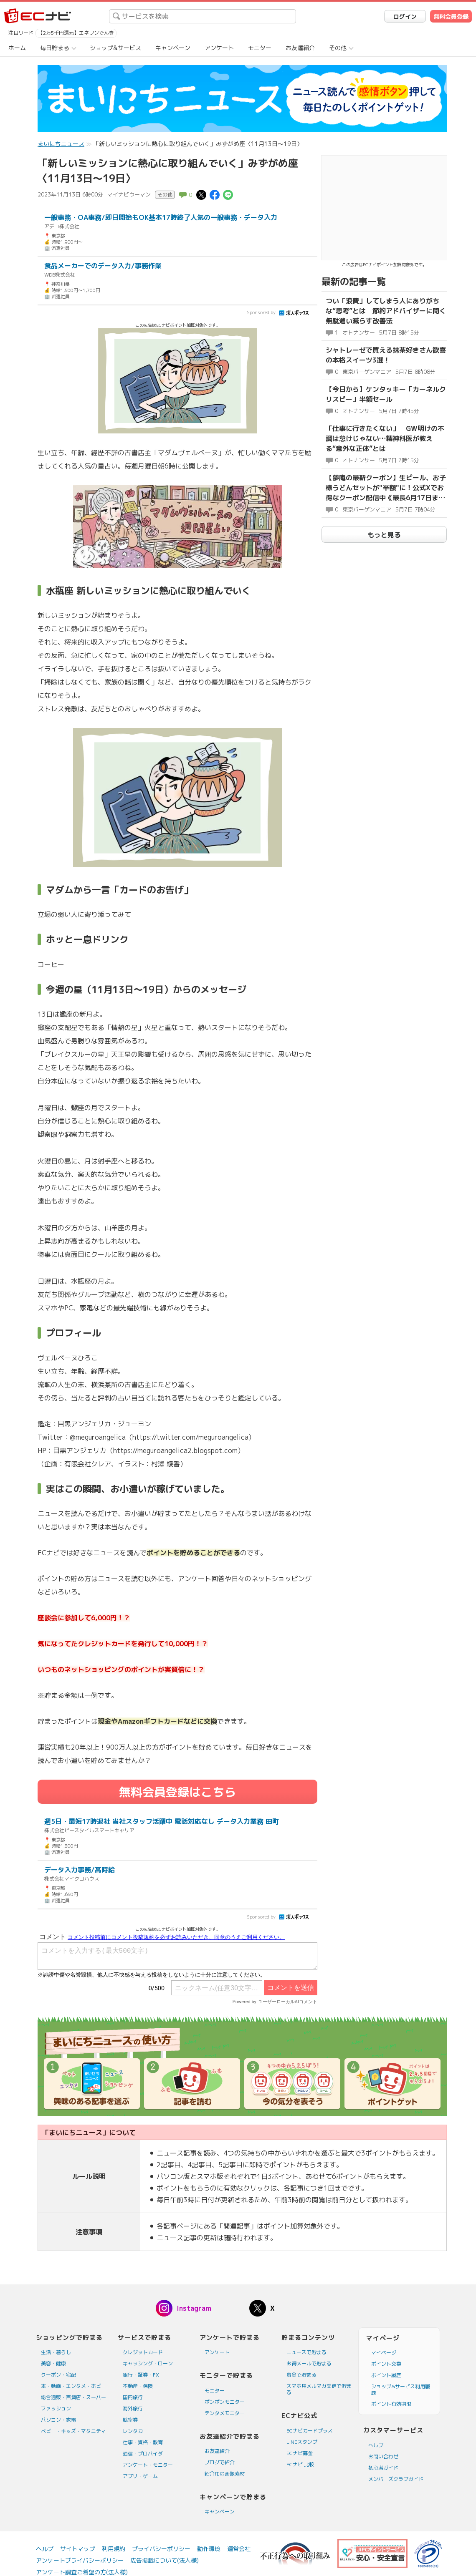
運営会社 (239, 2549)
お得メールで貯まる (309, 2363)
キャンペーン (172, 48)
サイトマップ (77, 2549)
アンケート (219, 48)
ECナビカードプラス (309, 2430)
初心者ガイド (383, 2467)
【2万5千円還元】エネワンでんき (76, 32)
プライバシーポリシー (161, 2549)
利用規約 (113, 2549)
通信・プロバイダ (143, 2453)
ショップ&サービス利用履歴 (400, 2389)
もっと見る (384, 534)
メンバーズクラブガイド (395, 2479)
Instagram (194, 2308)
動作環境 (208, 2549)
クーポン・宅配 (58, 2374)
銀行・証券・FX (141, 2374)
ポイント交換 (386, 2363)
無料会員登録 (450, 16)
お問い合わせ (383, 2456)
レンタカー (135, 2431)
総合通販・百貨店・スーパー (73, 2397)
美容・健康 (53, 2363)
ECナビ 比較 (300, 2464)
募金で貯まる (301, 2374)
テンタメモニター (225, 2413)
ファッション (56, 2408)
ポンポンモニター (225, 2401)
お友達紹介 (300, 48)
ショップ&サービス (115, 48)
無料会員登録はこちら (177, 1792)
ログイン (405, 16)
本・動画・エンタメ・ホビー (73, 2386)
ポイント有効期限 (391, 2403)
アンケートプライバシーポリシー (80, 2560)
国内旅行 (133, 2397)
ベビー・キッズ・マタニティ (73, 2431)
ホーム (17, 48)
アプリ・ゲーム (140, 2476)
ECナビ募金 (299, 2453)
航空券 (130, 2419)
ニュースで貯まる (306, 2352)
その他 (338, 48)
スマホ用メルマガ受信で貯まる (319, 2389)
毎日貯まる (54, 48)
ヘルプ (375, 2445)
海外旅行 (133, 2408)
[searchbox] (202, 16)
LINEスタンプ (301, 2441)
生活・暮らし (56, 2352)
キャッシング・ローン (148, 2363)
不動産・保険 (138, 2386)
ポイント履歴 (386, 2375)
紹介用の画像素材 (225, 2473)
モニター (259, 48)
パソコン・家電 (58, 2419)
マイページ (383, 2352)
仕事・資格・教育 (143, 2442)
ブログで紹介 (220, 2462)
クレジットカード (143, 2352)
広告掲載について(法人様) (164, 2560)
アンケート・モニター (148, 2464)
